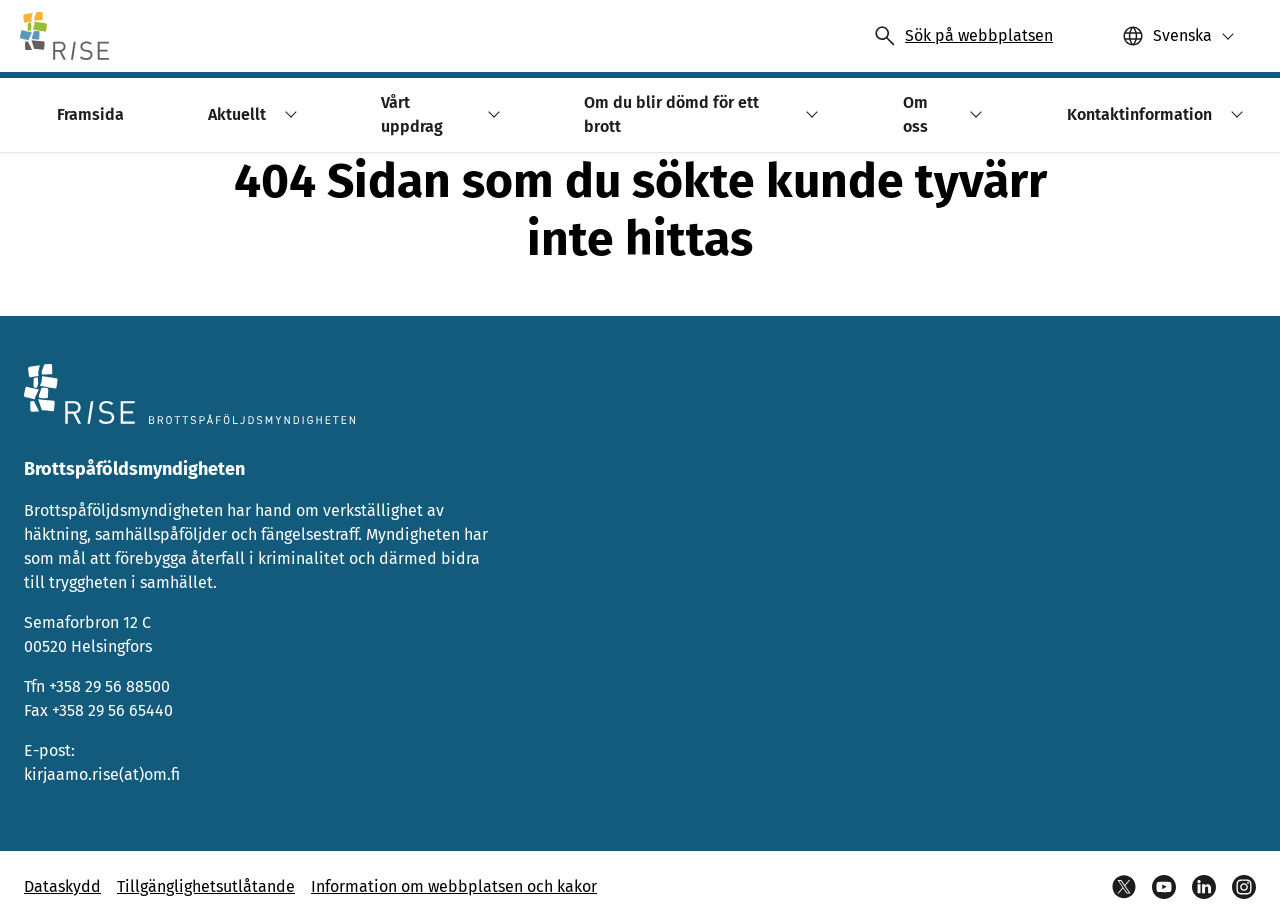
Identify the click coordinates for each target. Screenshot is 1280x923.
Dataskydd (62, 886)
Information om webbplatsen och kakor (454, 886)
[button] (1178, 36)
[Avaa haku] (963, 36)
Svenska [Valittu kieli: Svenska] (1182, 35)
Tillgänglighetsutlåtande (206, 886)
